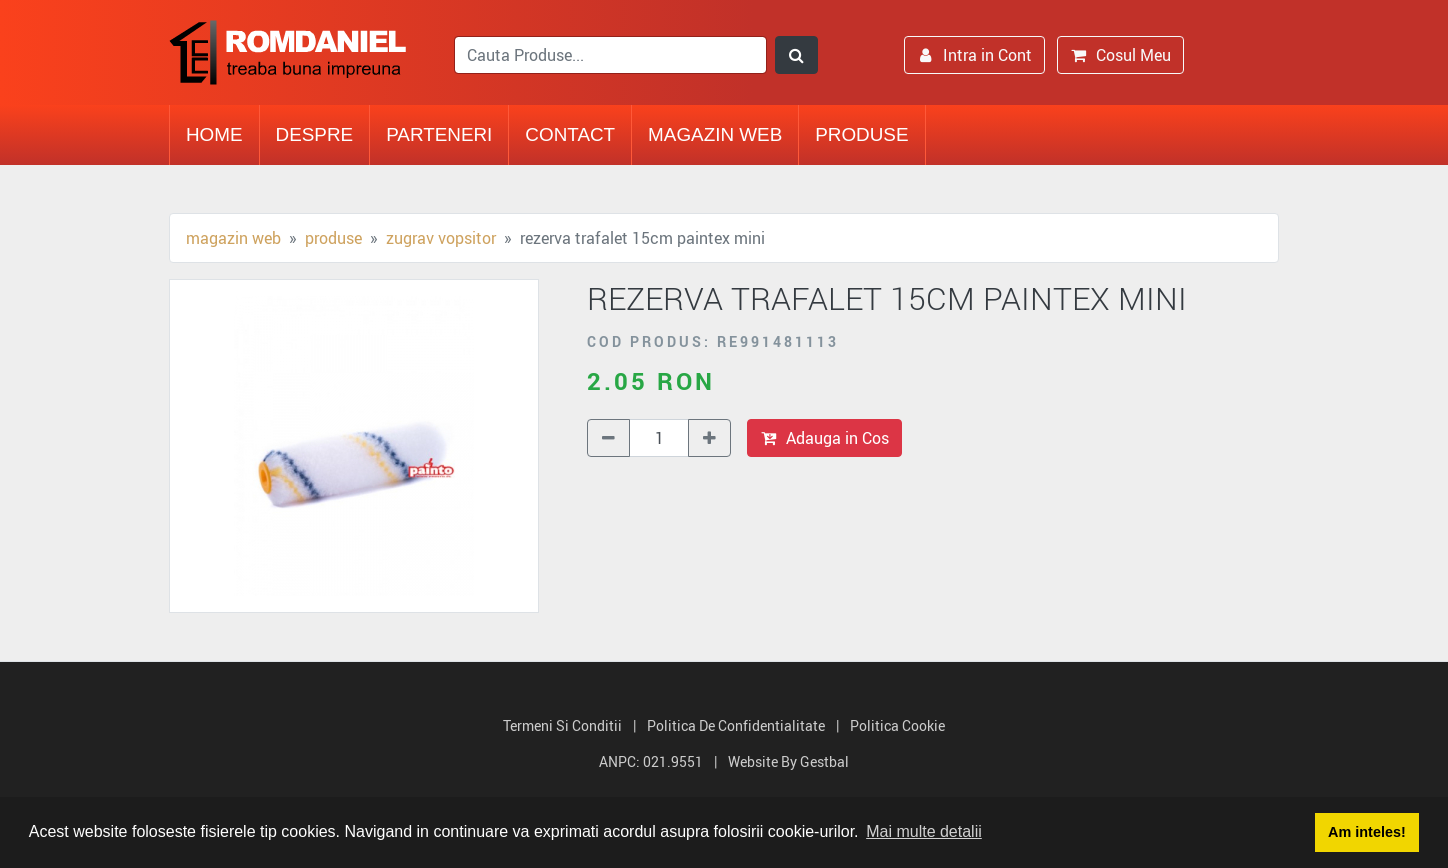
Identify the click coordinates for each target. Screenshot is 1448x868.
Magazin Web (715, 134)
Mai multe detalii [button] (924, 831)
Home (214, 134)
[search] (610, 55)
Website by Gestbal (788, 761)
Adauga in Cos (824, 438)
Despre (315, 134)
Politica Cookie (897, 725)
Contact (570, 134)
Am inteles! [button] (1367, 832)
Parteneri (439, 134)
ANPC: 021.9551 (651, 761)
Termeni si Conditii (562, 725)
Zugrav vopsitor (441, 238)
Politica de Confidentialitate (736, 725)
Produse (861, 134)
